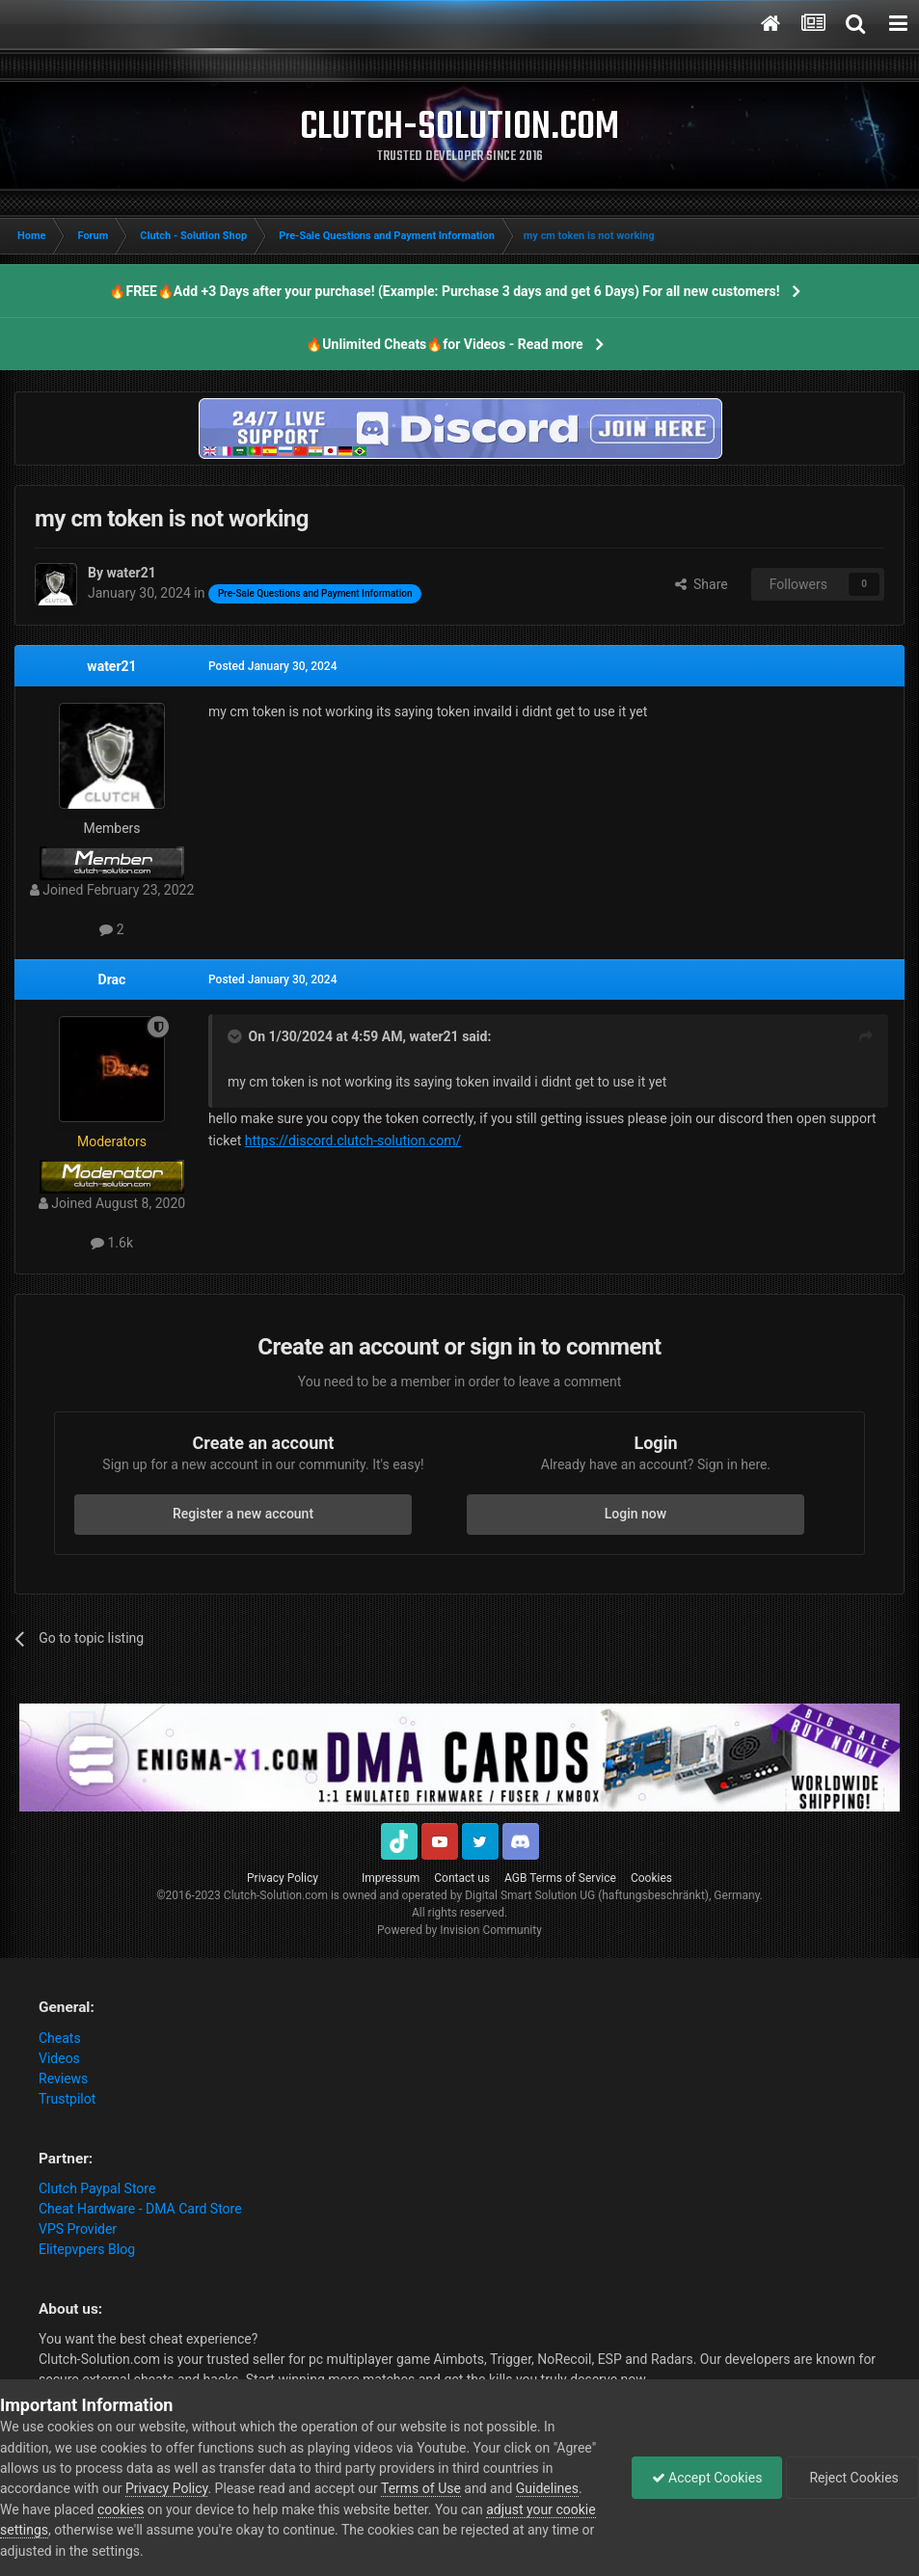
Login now (635, 1513)
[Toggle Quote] (236, 1036)
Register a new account (243, 1513)
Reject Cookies (852, 2477)
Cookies (651, 1878)
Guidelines (547, 2488)
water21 (111, 666)
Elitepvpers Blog (87, 2249)
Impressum (390, 1878)
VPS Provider (78, 2229)
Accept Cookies (707, 2477)
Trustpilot (67, 2098)
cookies (120, 2509)
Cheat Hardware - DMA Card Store (140, 2208)
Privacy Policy (282, 1878)
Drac (112, 979)
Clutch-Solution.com (276, 1895)
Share (701, 584)
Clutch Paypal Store (97, 2188)
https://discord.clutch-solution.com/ (353, 1140)
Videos (59, 2058)
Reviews (63, 2078)
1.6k (112, 1242)
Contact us (462, 1878)
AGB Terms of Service (560, 1878)
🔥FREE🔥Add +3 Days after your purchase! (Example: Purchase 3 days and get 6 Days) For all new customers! (444, 291)
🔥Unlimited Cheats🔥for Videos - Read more (444, 344)
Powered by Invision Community (459, 1930)
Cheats (60, 2038)
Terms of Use (421, 2488)
